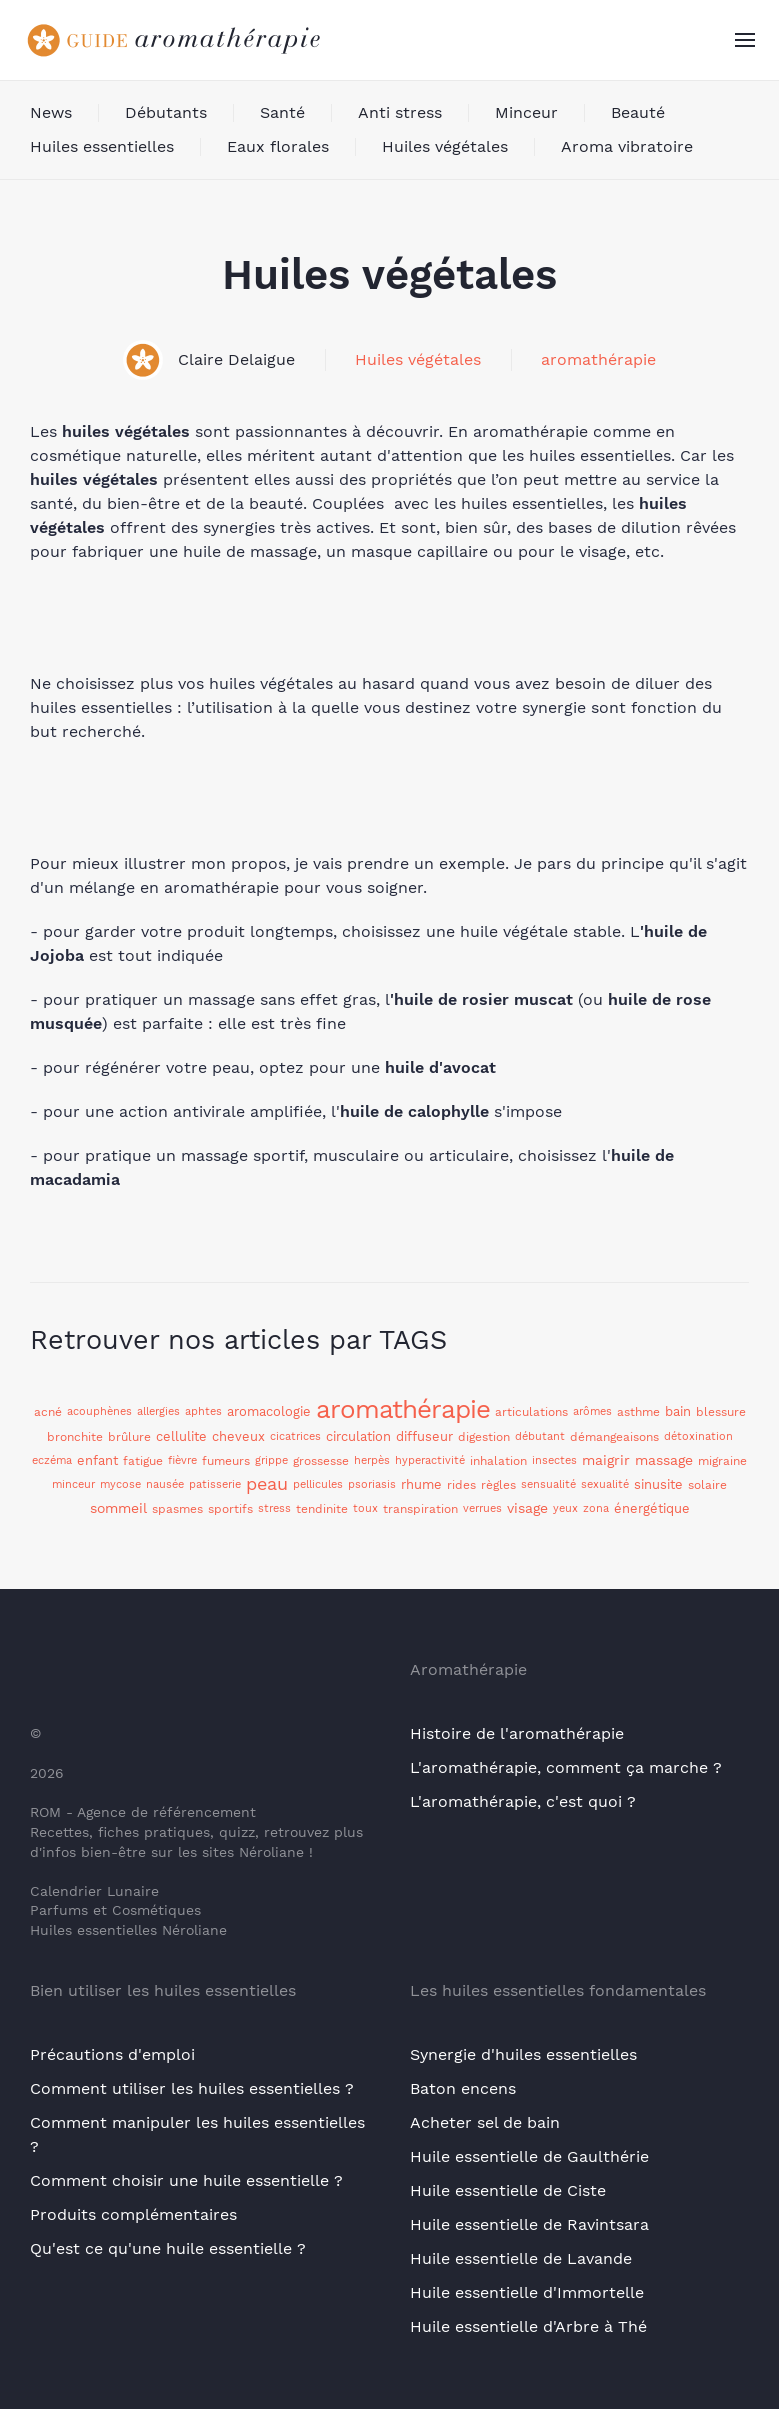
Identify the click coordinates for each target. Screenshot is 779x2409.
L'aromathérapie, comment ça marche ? (566, 1767)
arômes (592, 1411)
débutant (540, 1436)
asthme (638, 1412)
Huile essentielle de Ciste (508, 2190)
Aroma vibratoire (627, 146)
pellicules (318, 1484)
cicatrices (295, 1436)
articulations (531, 1412)
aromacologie (269, 1411)
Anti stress (400, 112)
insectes (554, 1460)
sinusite (658, 1484)
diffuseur (424, 1436)
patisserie (215, 1484)
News (51, 112)
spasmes (177, 1509)
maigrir (606, 1460)
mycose (120, 1484)
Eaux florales (278, 146)
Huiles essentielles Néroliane (128, 1930)
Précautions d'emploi (112, 2054)
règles (498, 1485)
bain (678, 1411)
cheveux (238, 1436)
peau (267, 1483)
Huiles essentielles (102, 146)
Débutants (166, 112)
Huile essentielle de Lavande (521, 2258)
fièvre (182, 1460)
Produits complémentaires (133, 2214)
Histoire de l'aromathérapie (517, 1733)
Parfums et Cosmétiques (115, 1910)
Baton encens (463, 2088)
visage (527, 1508)
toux (365, 1508)
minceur (73, 1484)
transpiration (420, 1509)
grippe (271, 1460)
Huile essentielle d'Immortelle (527, 2292)
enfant (97, 1460)
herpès (372, 1460)
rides (461, 1485)
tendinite (322, 1509)
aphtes (203, 1411)
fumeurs (226, 1461)
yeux (565, 1508)
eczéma (52, 1460)
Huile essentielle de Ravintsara (529, 2224)
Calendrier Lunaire (94, 1891)
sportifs (230, 1509)
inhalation (498, 1461)
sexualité (605, 1484)
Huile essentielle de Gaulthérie (529, 2156)
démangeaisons (614, 1437)
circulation (358, 1436)
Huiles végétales (445, 146)
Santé (282, 112)
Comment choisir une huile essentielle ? (186, 2180)
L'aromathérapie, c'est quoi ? (523, 1801)
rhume (421, 1484)
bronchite (75, 1437)
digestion (484, 1437)
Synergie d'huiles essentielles (523, 2054)
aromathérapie (598, 359)
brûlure (129, 1437)
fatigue (143, 1461)
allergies (158, 1411)
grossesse (321, 1461)
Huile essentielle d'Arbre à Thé (528, 2326)
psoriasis (372, 1484)
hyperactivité (430, 1460)
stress (274, 1508)
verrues (482, 1508)
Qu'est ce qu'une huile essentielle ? (168, 2248)
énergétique (652, 1508)
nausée (165, 1484)
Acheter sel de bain (485, 2122)
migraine (722, 1461)
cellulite (181, 1436)
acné (48, 1412)
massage (664, 1460)
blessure (721, 1412)
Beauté (638, 112)
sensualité (548, 1484)
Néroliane (271, 1852)
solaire (707, 1485)
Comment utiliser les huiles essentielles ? (192, 2088)
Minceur (526, 112)
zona (596, 1508)
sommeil (118, 1508)
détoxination (698, 1436)
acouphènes (99, 1411)
